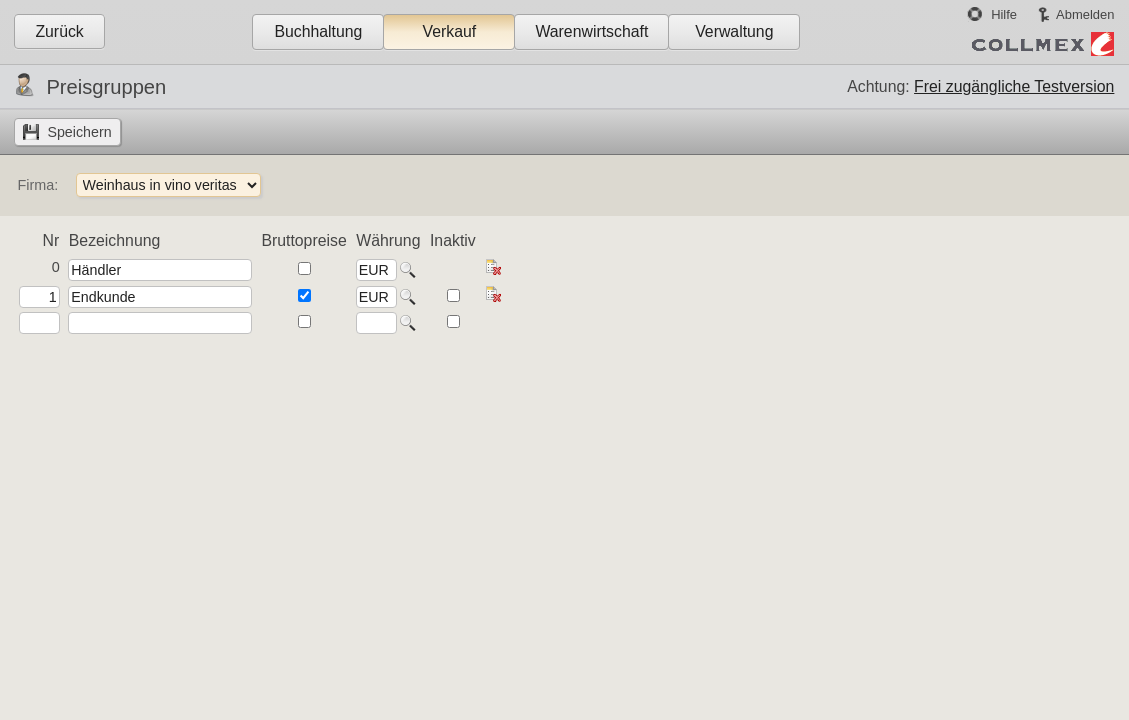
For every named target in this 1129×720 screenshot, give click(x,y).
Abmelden (1085, 14)
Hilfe (1004, 14)
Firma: (37, 185)
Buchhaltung (318, 31)
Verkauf (450, 31)
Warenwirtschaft (591, 31)
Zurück (59, 31)
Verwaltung (734, 31)
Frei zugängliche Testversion (1014, 86)
